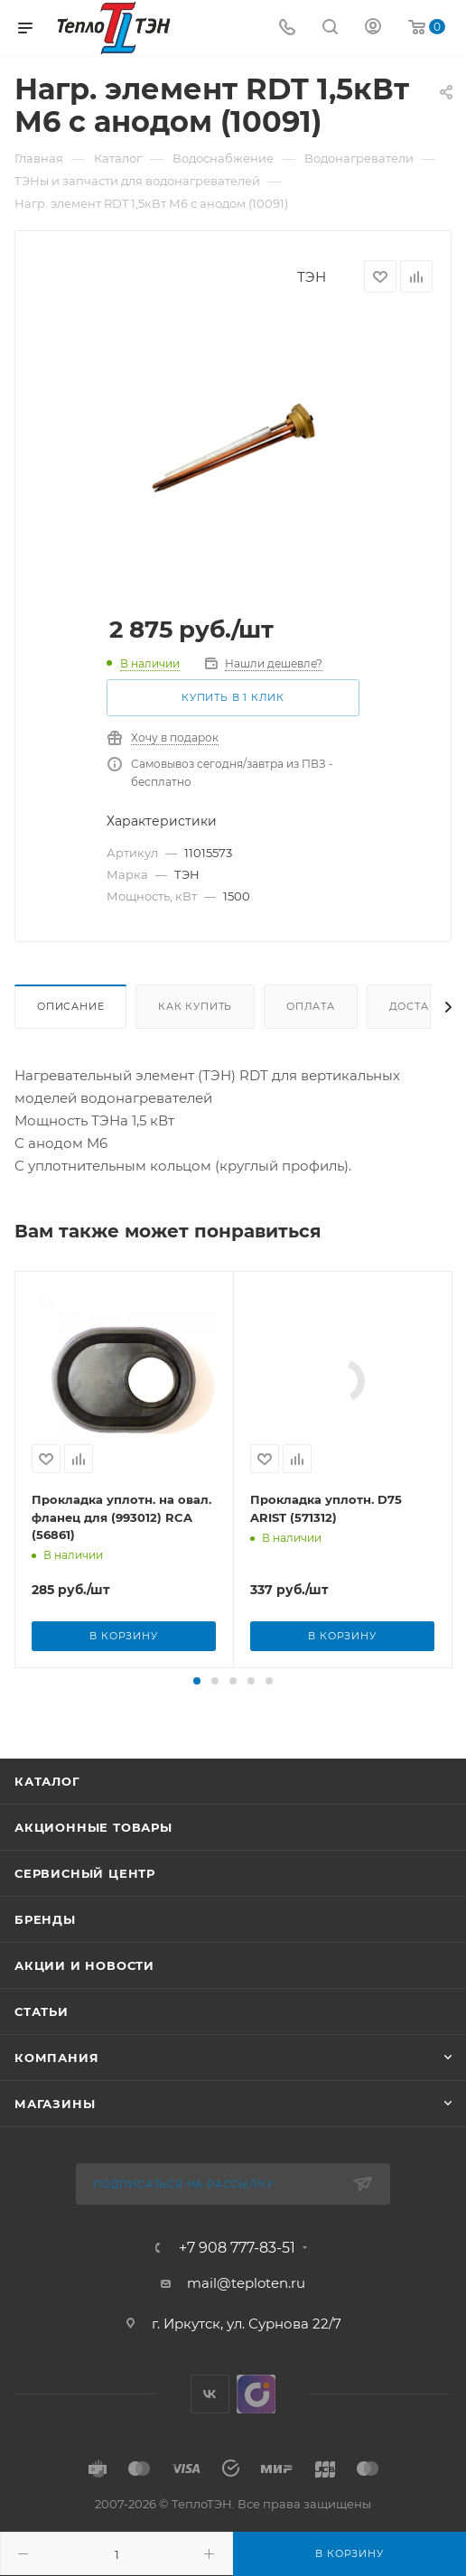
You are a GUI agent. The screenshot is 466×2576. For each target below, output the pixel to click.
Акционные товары (93, 1984)
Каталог (47, 1938)
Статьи (41, 2168)
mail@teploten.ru (246, 2440)
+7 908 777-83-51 (237, 2405)
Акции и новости (84, 2122)
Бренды (45, 2076)
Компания (56, 2214)
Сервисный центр (84, 2030)
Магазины (54, 2261)
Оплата (310, 1006)
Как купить (195, 1006)
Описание (70, 1006)
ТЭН (311, 276)
